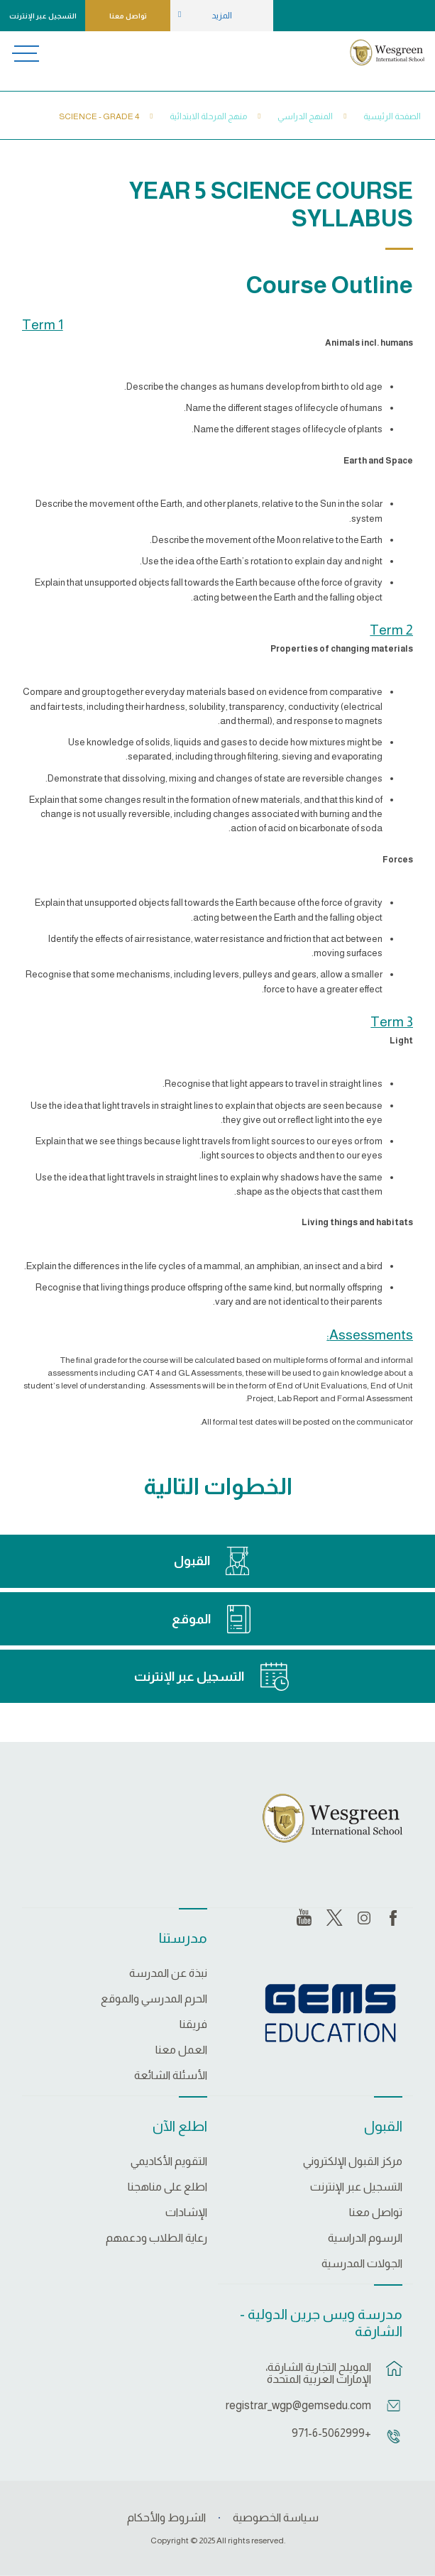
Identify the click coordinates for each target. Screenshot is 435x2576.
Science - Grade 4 (99, 116)
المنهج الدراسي (305, 116)
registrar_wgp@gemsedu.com (302, 2405)
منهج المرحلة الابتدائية (208, 116)
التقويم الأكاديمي (169, 2161)
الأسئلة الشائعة (170, 2075)
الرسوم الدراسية (365, 2238)
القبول (192, 1561)
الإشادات (186, 2212)
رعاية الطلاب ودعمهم (156, 2238)
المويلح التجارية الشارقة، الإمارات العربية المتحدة (318, 2373)
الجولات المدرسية (361, 2263)
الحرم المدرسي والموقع (154, 1999)
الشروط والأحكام (166, 2517)
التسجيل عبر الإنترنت (43, 16)
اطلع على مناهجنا (167, 2187)
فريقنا (193, 2024)
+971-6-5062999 (331, 2433)
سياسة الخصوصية (276, 2517)
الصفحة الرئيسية (392, 116)
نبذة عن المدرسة (168, 1973)
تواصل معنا (128, 16)
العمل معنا (181, 2050)
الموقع (191, 1619)
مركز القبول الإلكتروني (352, 2161)
